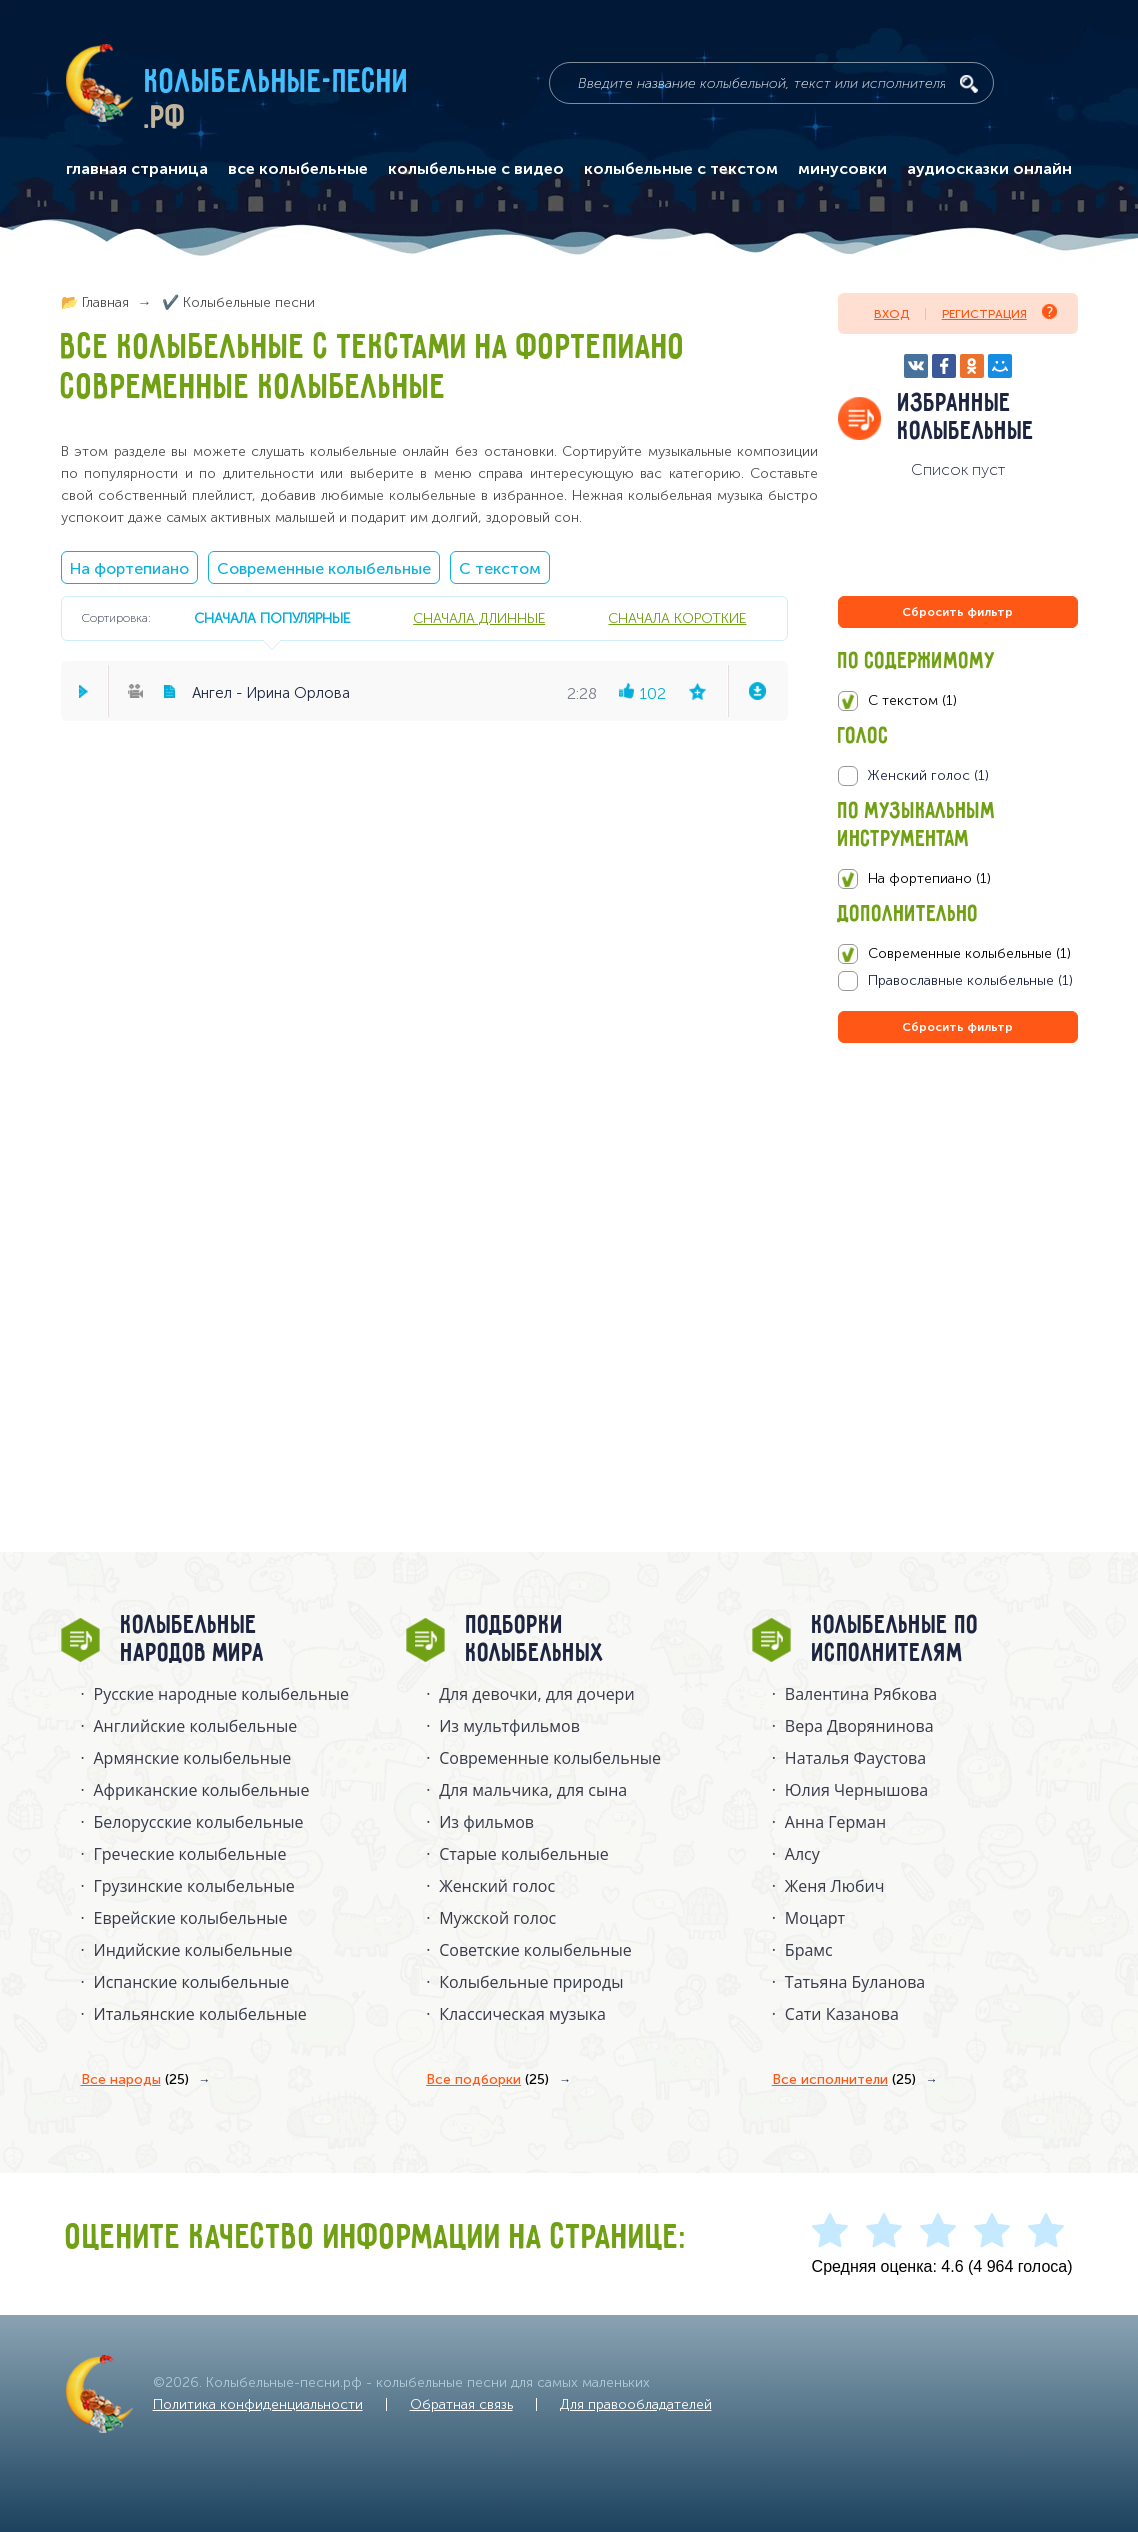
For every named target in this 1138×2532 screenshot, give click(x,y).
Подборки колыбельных (535, 1640)
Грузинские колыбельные (194, 1886)
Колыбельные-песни (277, 83)
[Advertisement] (958, 1263)
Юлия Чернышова (856, 1790)
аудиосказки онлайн (989, 169)
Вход (891, 314)
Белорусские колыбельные (199, 1822)
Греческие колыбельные (190, 1854)
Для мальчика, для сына (533, 1790)
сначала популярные (272, 618)
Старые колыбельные (524, 1854)
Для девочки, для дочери (536, 1694)
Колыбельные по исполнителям (895, 1640)
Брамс (809, 1950)
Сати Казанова (842, 2014)
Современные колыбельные (324, 568)
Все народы (135, 2080)
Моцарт (815, 1918)
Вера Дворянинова (859, 1726)
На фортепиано (129, 568)
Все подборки (487, 2080)
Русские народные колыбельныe (222, 1694)
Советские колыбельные (535, 1950)
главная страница (137, 169)
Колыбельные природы (531, 1982)
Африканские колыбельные (202, 1790)
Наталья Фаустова (855, 1758)
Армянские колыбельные (193, 1758)
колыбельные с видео (476, 169)
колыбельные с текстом (681, 169)
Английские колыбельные (196, 1726)
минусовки (842, 169)
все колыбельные (298, 169)
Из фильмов (486, 1822)
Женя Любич (835, 1886)
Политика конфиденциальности (258, 2404)
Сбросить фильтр (957, 612)
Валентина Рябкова (861, 1694)
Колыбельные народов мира (193, 1640)
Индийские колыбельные (193, 1950)
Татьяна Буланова (855, 1982)
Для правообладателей (636, 2404)
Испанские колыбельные (192, 1982)
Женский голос (497, 1886)
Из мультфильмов (509, 1726)
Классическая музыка (522, 2014)
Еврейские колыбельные (191, 1918)
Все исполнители (844, 2080)
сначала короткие (677, 618)
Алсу (802, 1854)
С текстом (500, 568)
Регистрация (999, 312)
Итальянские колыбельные (200, 2014)
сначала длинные (479, 618)
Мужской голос (497, 1918)
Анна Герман (835, 1822)
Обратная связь (461, 2404)
